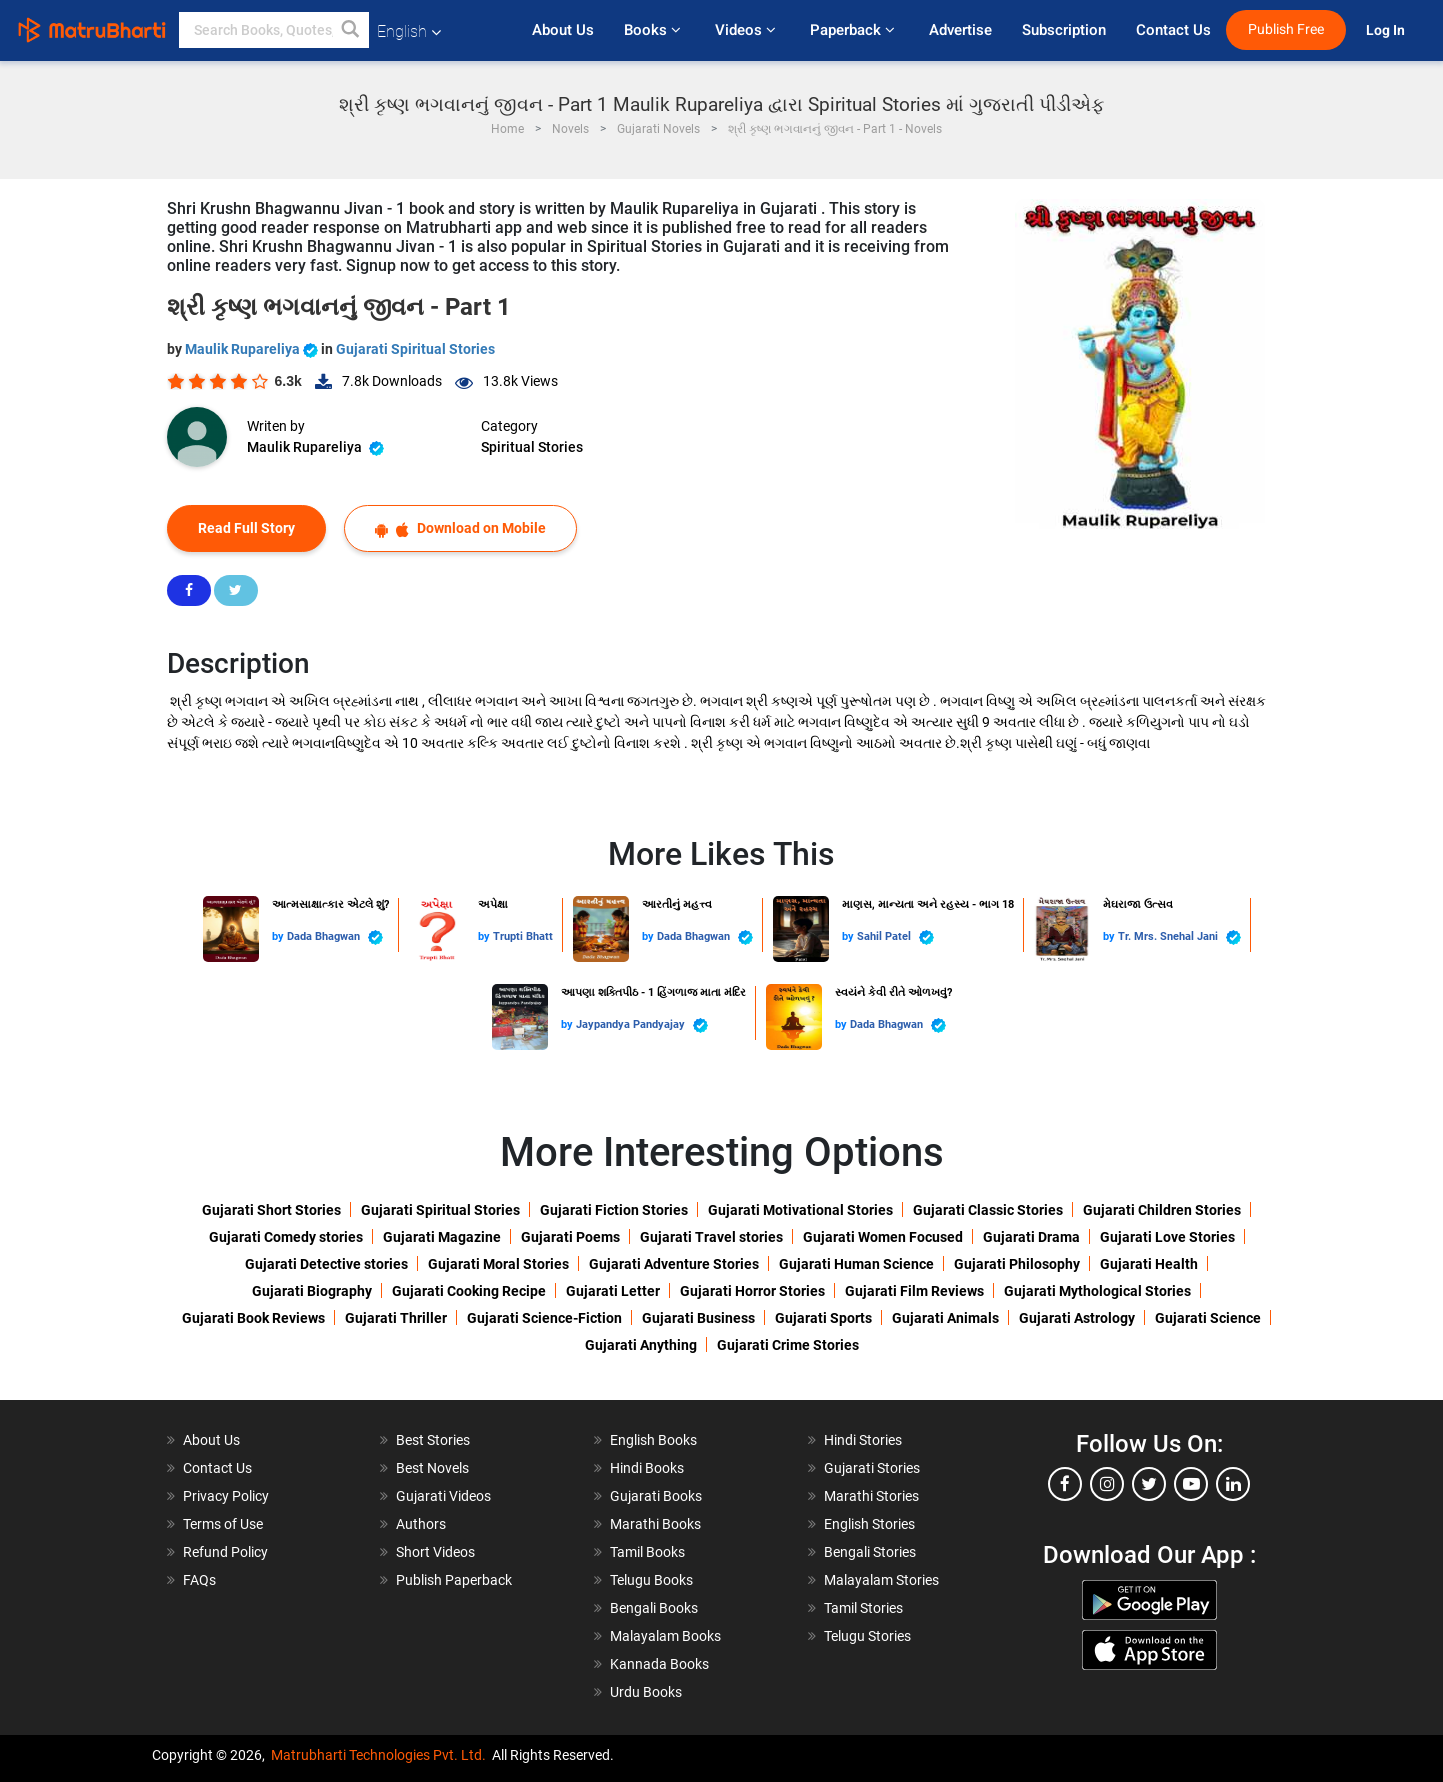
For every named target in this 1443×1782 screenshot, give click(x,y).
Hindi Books (647, 1468)
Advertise (960, 30)
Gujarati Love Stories (1167, 1237)
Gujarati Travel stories (711, 1237)
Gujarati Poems (570, 1237)
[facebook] (1065, 1484)
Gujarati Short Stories (271, 1210)
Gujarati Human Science (856, 1264)
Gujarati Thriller (396, 1318)
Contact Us (1173, 30)
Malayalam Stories (881, 1580)
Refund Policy (225, 1552)
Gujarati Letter (613, 1291)
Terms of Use (223, 1524)
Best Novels (432, 1468)
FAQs (199, 1580)
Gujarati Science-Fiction (544, 1318)
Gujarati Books (656, 1496)
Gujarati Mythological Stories (1097, 1291)
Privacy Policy (226, 1496)
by (279, 936)
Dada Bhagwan (335, 937)
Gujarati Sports (823, 1318)
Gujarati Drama (1031, 1237)
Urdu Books (646, 1692)
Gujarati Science (1208, 1318)
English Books (653, 1440)
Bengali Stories (870, 1552)
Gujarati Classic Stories (988, 1210)
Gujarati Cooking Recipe (469, 1291)
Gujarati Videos (443, 1496)
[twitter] (1149, 1484)
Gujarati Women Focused (883, 1237)
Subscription (1064, 30)
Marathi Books (655, 1524)
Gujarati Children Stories (1162, 1210)
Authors (421, 1524)
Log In (1387, 30)
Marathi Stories (871, 1496)
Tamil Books (647, 1552)
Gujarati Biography (312, 1291)
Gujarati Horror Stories (752, 1291)
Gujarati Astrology (1077, 1318)
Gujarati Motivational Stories (800, 1210)
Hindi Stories (863, 1440)
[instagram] (1107, 1484)
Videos (747, 30)
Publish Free (1286, 29)
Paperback (854, 30)
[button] (351, 30)
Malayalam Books (665, 1636)
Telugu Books (651, 1580)
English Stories (869, 1524)
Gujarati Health (1149, 1264)
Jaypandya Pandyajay (642, 1025)
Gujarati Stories (872, 1468)
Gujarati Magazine (442, 1237)
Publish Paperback (454, 1580)
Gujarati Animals (945, 1318)
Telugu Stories (867, 1636)
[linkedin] (1233, 1484)
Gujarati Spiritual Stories (415, 349)
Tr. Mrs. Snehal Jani (1179, 937)
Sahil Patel (895, 937)
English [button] (409, 31)
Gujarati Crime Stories (788, 1345)
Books (654, 30)
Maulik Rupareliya (253, 349)
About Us (563, 30)
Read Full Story (246, 528)
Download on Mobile (460, 528)
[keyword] (274, 30)
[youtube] (1191, 1484)
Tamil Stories (863, 1608)
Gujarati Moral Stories (498, 1264)
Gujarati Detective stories (326, 1264)
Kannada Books (659, 1664)
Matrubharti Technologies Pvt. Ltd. (378, 1755)
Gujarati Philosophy (1017, 1264)
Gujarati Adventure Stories (674, 1264)
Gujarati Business (698, 1318)
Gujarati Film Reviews (914, 1291)
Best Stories (433, 1440)
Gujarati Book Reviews (253, 1318)
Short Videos (435, 1552)
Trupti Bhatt (523, 936)
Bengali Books (654, 1608)
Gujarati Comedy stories (286, 1237)
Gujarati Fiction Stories (614, 1210)
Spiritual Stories (532, 447)
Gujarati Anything (641, 1345)
